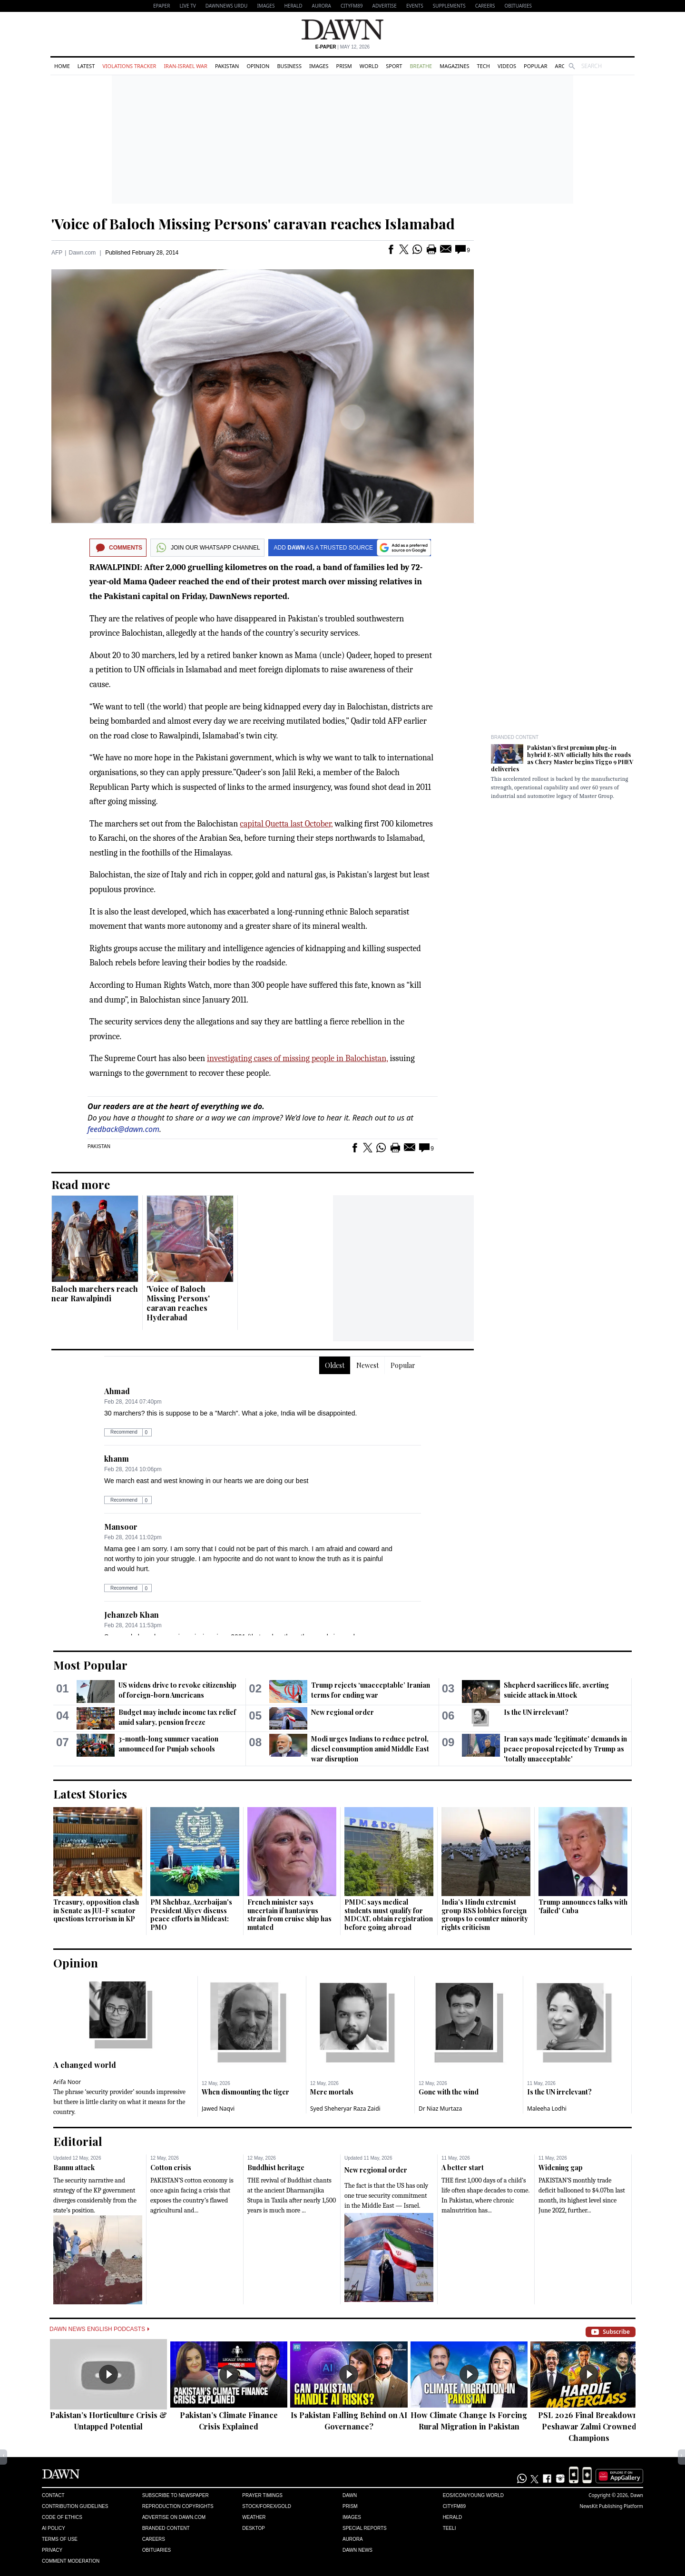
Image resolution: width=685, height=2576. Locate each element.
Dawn (349, 2495)
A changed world (84, 2065)
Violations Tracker (129, 65)
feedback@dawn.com (123, 1129)
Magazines (454, 65)
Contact (53, 2495)
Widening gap (560, 2167)
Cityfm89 (454, 2506)
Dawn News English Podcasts (99, 2329)
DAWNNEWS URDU (227, 5)
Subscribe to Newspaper (175, 2495)
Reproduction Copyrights (178, 2506)
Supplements (449, 5)
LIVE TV (187, 5)
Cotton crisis (170, 2167)
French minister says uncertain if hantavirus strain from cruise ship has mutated (289, 1915)
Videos (507, 65)
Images (265, 5)
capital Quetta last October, (286, 824)
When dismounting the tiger (245, 2091)
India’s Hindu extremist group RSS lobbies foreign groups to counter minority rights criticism (484, 1915)
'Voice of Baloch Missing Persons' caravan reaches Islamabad (253, 223)
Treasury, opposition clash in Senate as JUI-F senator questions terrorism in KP (96, 1910)
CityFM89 (352, 5)
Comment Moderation (70, 2561)
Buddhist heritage (275, 2167)
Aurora (321, 5)
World (369, 65)
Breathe (421, 65)
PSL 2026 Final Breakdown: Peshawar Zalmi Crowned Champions (589, 2426)
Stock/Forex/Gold (266, 2506)
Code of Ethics (62, 2517)
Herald (293, 5)
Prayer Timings (262, 2495)
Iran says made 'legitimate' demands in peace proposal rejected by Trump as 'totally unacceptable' (565, 1748)
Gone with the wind (449, 2091)
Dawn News (357, 2550)
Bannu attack (74, 2167)
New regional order (342, 1712)
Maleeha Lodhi (547, 2108)
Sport (394, 65)
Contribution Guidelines (75, 2506)
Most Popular (90, 1664)
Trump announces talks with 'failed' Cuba (582, 1906)
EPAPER (161, 5)
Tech (483, 65)
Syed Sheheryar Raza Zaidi (345, 2108)
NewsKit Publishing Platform (611, 2506)
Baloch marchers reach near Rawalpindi (94, 1293)
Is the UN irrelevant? (536, 1712)
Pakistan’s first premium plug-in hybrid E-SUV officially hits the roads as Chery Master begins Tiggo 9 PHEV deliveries (562, 758)
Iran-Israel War (185, 65)
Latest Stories (90, 1793)
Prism (344, 65)
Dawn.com (82, 252)
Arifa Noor (67, 2082)
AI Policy (53, 2528)
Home (62, 65)
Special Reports (364, 2528)
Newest (367, 1365)
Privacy (52, 2550)
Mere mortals (331, 2091)
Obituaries (518, 5)
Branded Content (514, 737)
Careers (485, 5)
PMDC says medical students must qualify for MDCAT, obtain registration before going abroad (388, 1915)
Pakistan (227, 65)
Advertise (384, 5)
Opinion (257, 65)
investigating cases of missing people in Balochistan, (297, 1058)
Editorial (77, 2141)
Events (414, 5)
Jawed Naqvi (218, 2108)
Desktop (253, 2528)
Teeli (449, 2528)
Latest (86, 65)
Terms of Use (60, 2539)
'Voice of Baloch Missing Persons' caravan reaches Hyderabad (178, 1303)
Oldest (334, 1365)
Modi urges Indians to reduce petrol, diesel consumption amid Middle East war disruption (370, 1748)
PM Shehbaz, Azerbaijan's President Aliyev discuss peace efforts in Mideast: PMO (191, 1915)
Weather (253, 2517)
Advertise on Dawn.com (174, 2517)
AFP (56, 252)
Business (289, 65)
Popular (536, 65)
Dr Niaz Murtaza (440, 2108)
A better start (462, 2167)
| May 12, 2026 (342, 46)
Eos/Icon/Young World (473, 2495)
